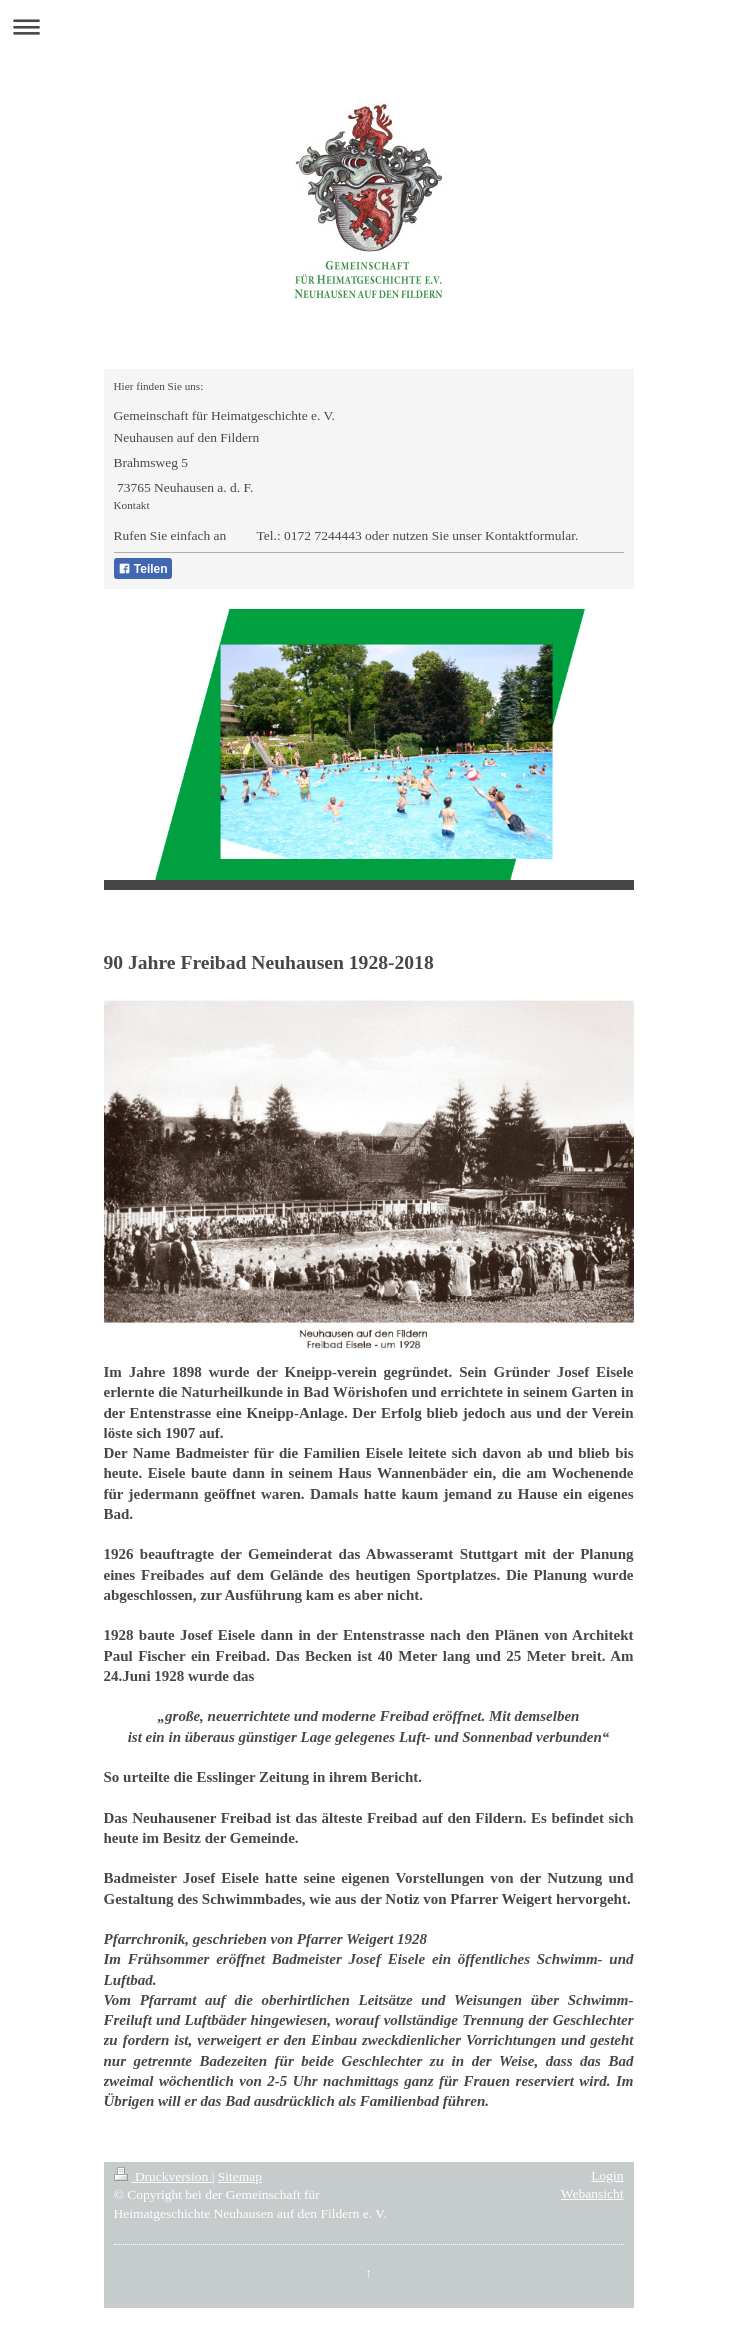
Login (607, 2175)
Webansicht (592, 2193)
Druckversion (163, 2176)
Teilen (143, 569)
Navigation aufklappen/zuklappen (368, 26)
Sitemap (240, 2176)
